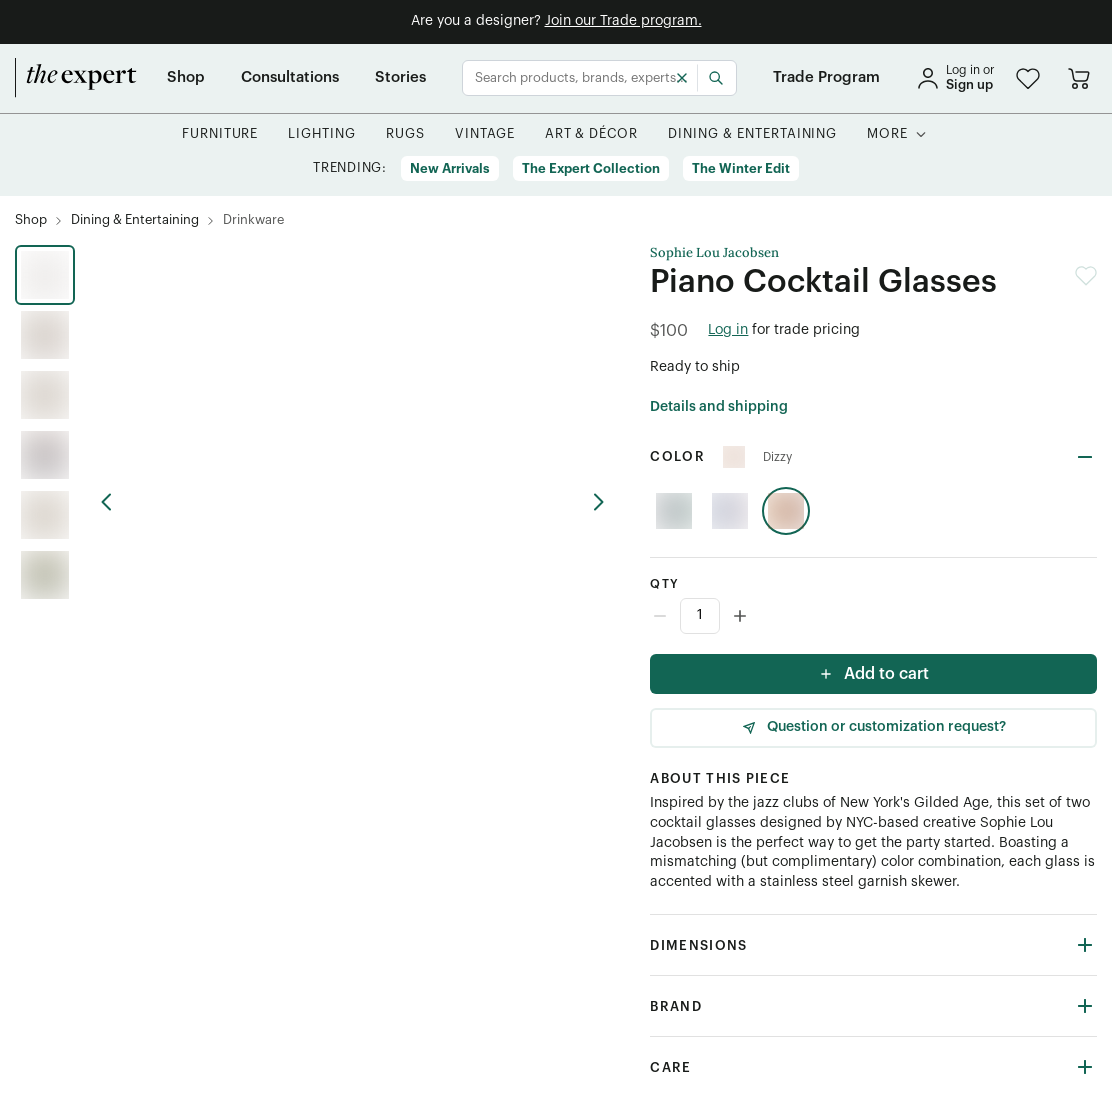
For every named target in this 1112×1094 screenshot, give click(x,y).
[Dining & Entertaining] (752, 134)
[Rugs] (405, 134)
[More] (887, 134)
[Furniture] (220, 134)
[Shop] (186, 78)
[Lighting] (322, 134)
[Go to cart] (1079, 78)
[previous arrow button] (115, 502)
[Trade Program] (826, 78)
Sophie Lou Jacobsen (714, 253)
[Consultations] (290, 78)
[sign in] (955, 78)
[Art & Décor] (592, 134)
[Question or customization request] (873, 728)
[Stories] (400, 78)
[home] (76, 78)
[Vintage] (485, 134)
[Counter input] (873, 616)
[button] (1028, 78)
